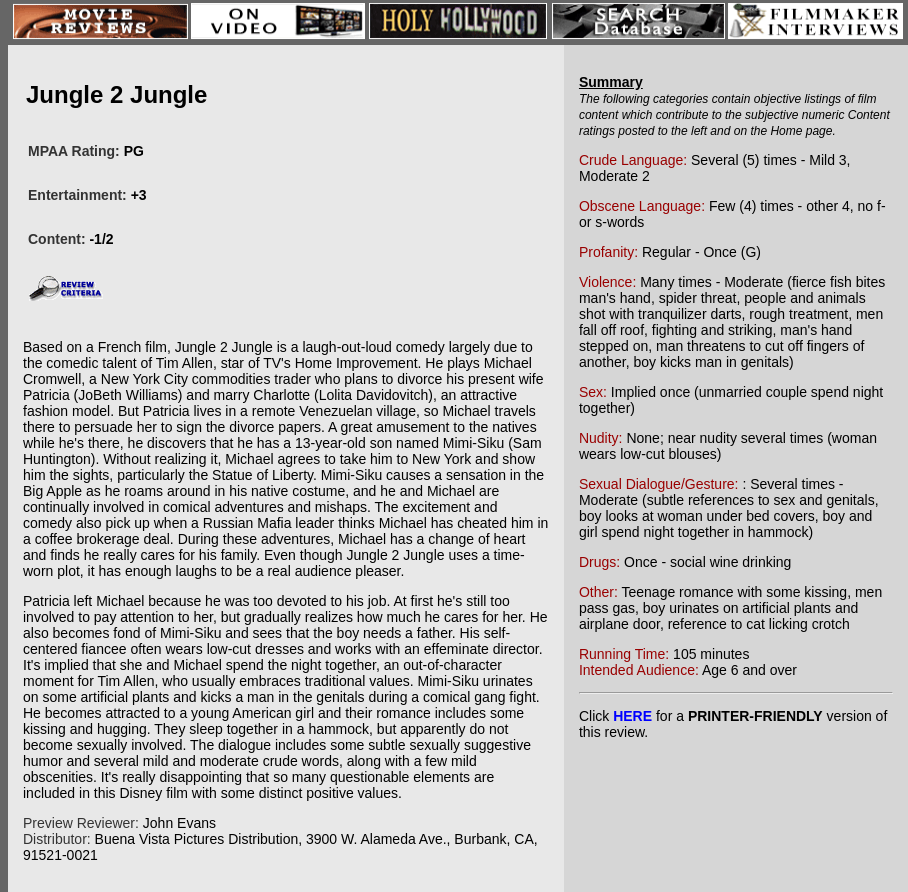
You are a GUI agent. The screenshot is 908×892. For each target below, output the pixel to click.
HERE (632, 716)
